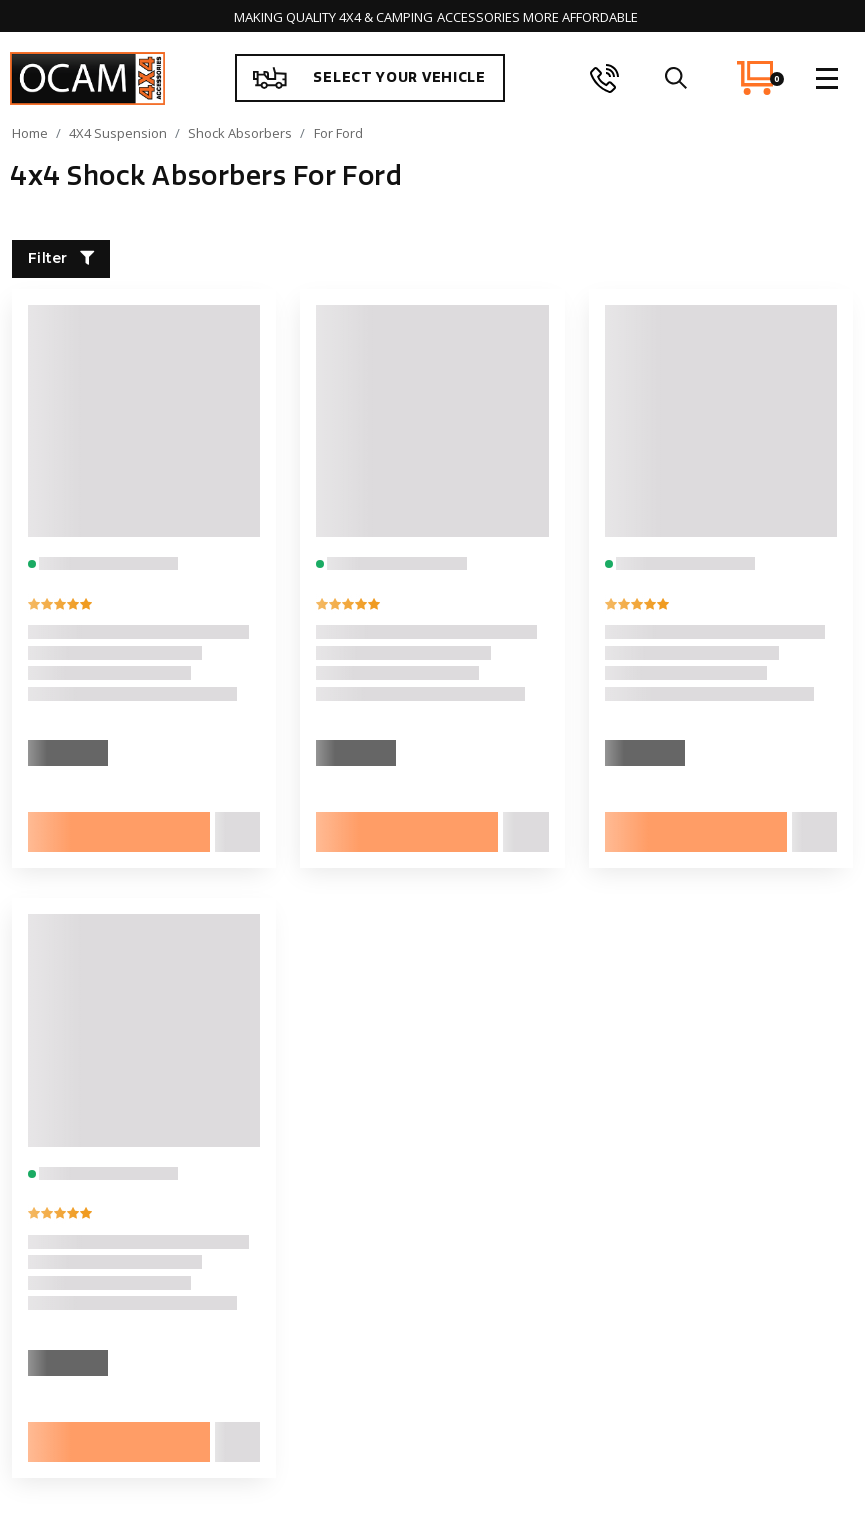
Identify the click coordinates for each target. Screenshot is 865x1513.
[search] (675, 78)
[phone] (604, 78)
